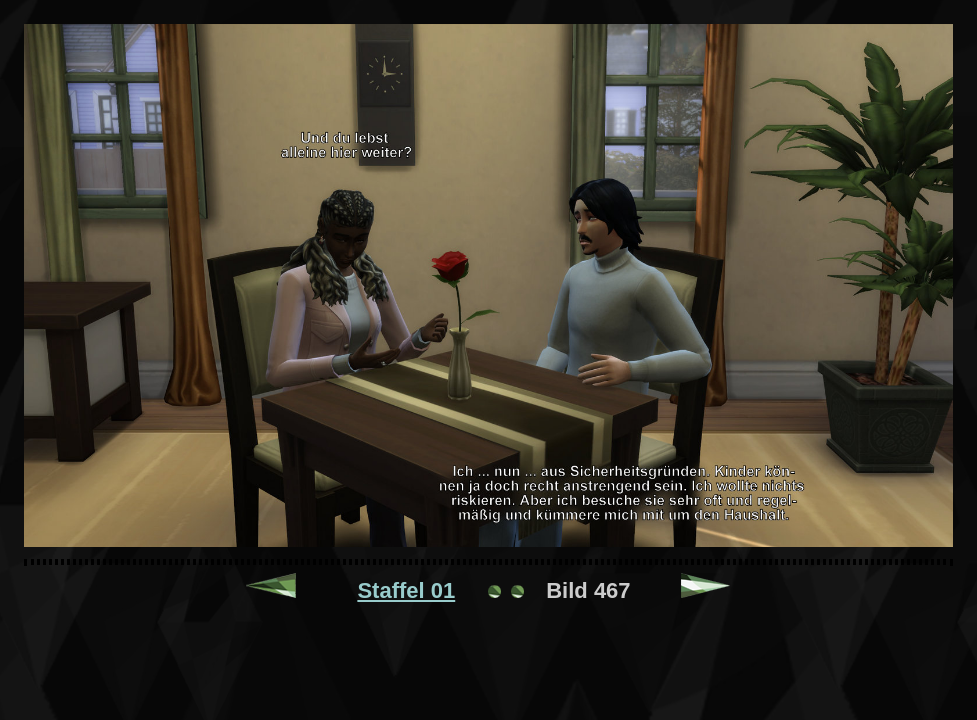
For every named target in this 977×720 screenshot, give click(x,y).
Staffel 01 (406, 590)
